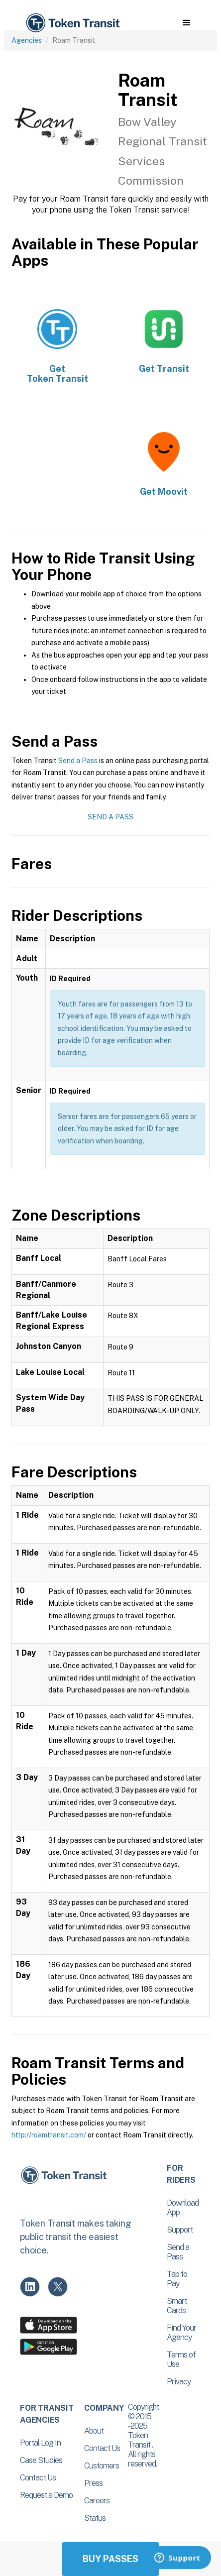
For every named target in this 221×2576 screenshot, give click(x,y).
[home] (72, 23)
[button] (186, 23)
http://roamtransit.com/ (48, 2135)
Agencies (26, 40)
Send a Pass (78, 761)
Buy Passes (110, 2559)
